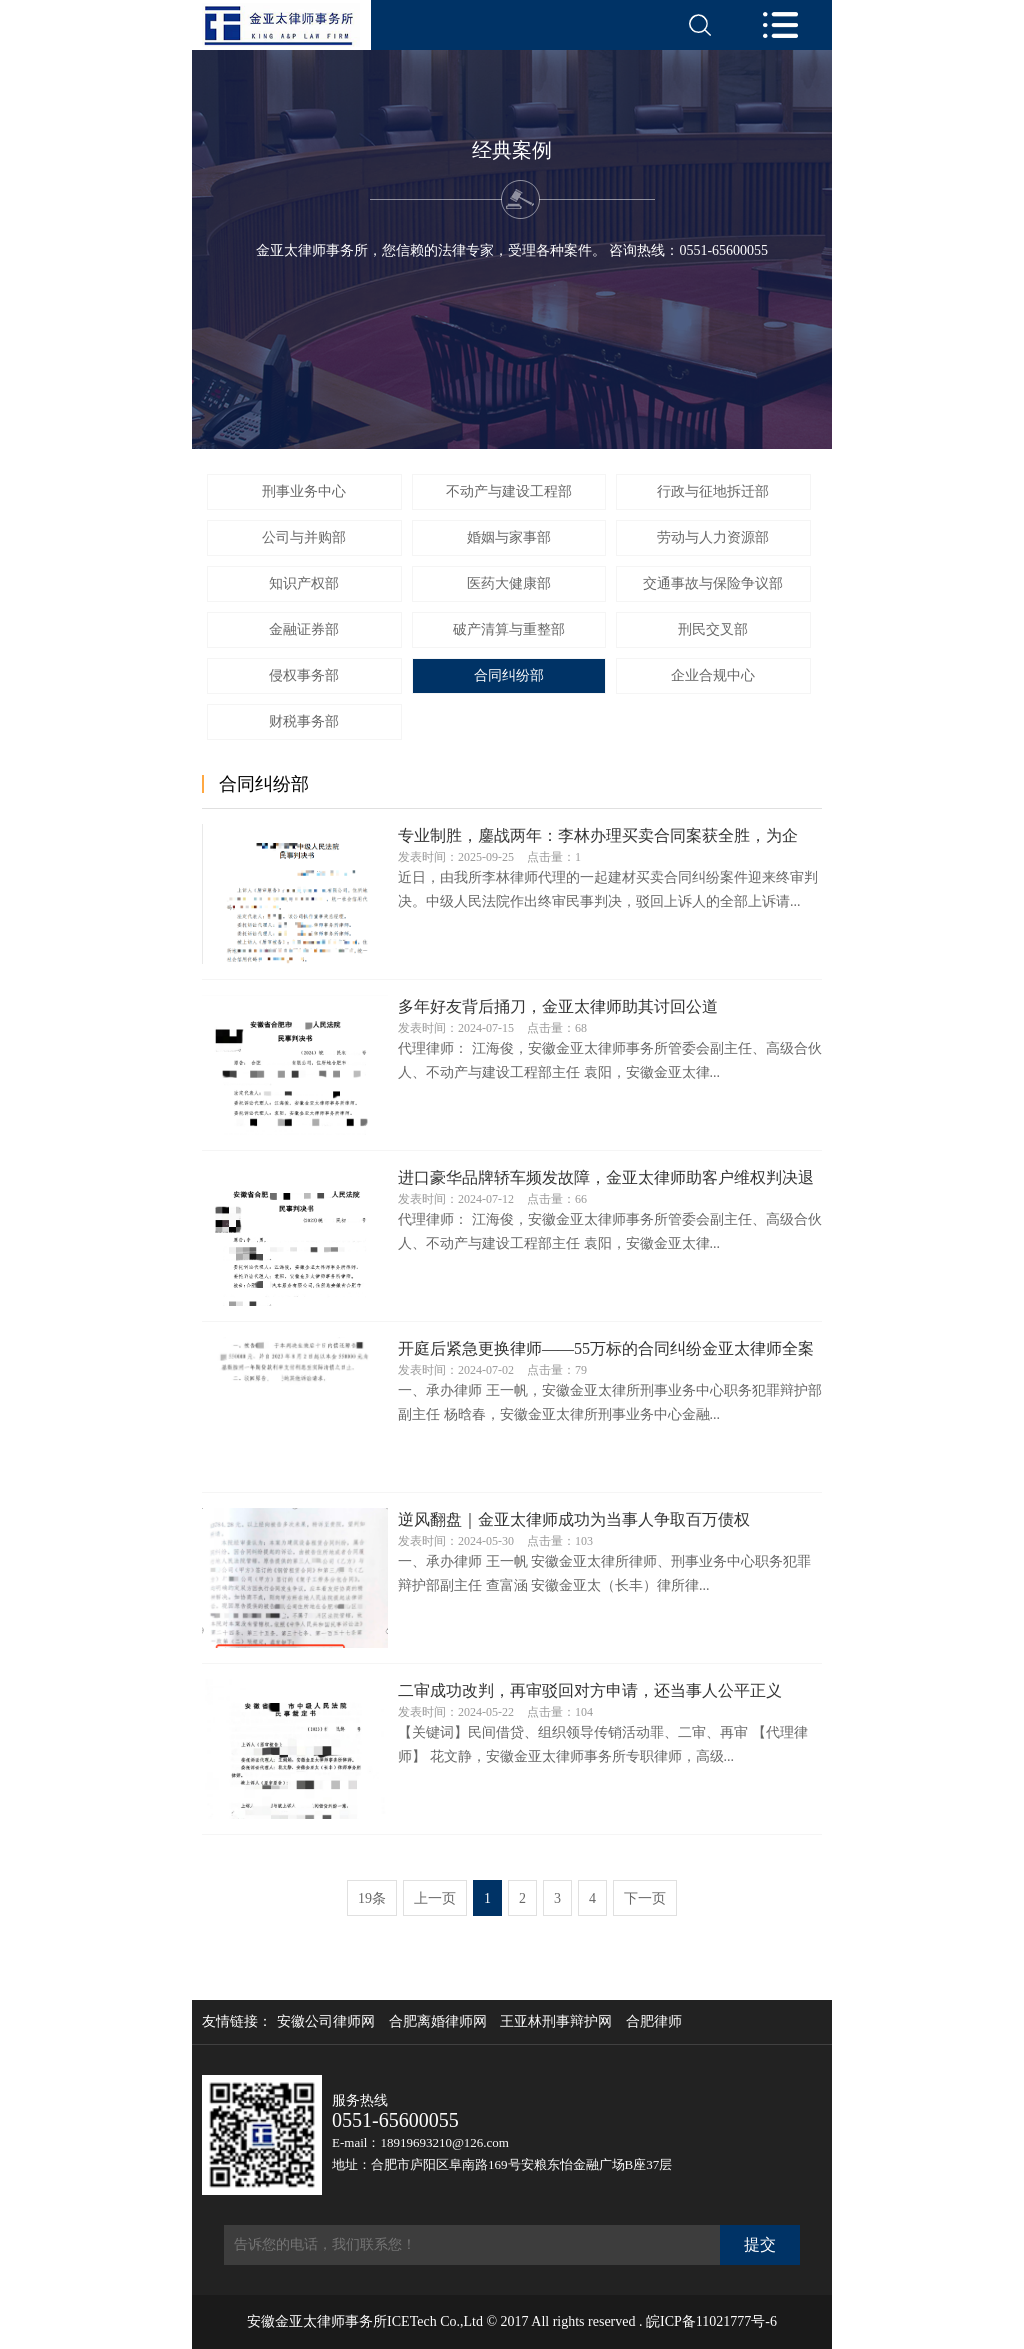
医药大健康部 (509, 583)
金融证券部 (304, 629)
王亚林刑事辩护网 (556, 2022)
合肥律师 (654, 2022)
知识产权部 (304, 583)
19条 (372, 1898)
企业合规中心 (713, 675)
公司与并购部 (304, 537)
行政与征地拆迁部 (713, 491)
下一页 (645, 1898)
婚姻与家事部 (509, 537)
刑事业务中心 (304, 491)
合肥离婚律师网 (438, 2022)
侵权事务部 (304, 675)
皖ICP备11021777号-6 (711, 2321)
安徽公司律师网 (326, 2022)
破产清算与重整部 (509, 629)
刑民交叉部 (713, 629)
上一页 (435, 1898)
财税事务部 (304, 721)
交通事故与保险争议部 (713, 583)
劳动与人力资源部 (713, 537)
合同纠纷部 (509, 675)
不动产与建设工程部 (509, 491)
